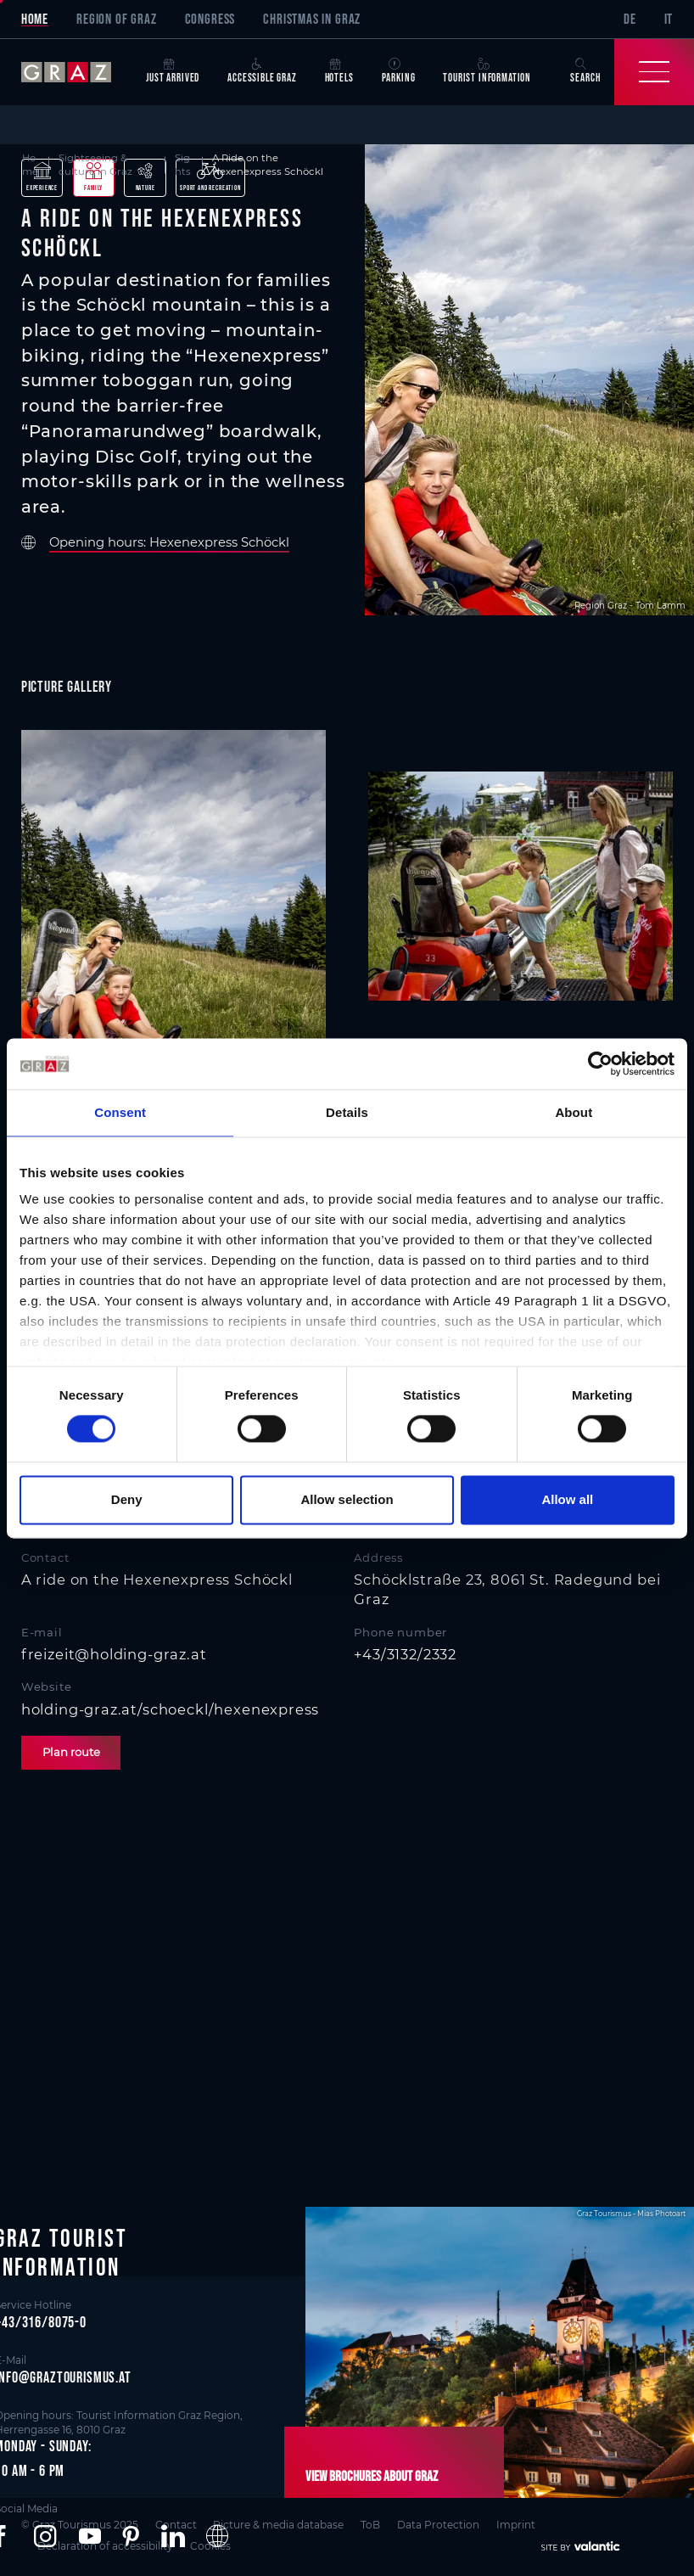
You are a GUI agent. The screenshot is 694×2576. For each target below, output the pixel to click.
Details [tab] (347, 1112)
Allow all (567, 1499)
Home (34, 18)
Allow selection (346, 1499)
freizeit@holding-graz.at (114, 1654)
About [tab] (573, 1112)
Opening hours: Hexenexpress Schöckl (169, 543)
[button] (45, 2536)
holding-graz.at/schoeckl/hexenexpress (170, 1709)
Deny (127, 1499)
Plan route (71, 1752)
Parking (399, 71)
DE (630, 18)
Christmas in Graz (312, 18)
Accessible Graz (261, 71)
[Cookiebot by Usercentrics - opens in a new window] (600, 1063)
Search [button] (585, 71)
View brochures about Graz (371, 2475)
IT (669, 18)
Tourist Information (487, 71)
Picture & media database (278, 2523)
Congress (210, 18)
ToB (370, 2523)
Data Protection (438, 2523)
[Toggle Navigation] (654, 72)
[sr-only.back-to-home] (76, 72)
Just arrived (172, 71)
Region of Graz (116, 18)
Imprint (515, 2523)
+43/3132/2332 (405, 1654)
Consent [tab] (120, 1112)
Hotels (339, 71)
